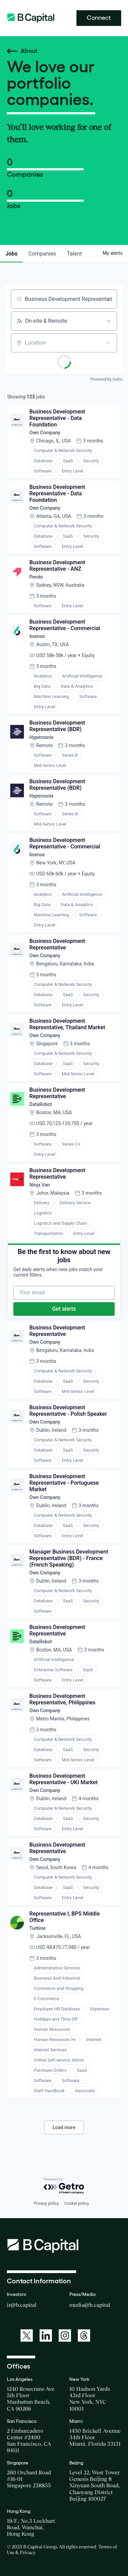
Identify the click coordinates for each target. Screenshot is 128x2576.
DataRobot (40, 1104)
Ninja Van (39, 1185)
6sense (37, 636)
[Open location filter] (108, 342)
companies (42, 253)
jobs (11, 253)
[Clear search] (108, 299)
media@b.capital (89, 2305)
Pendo (36, 577)
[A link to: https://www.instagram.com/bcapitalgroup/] (65, 2335)
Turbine (37, 1928)
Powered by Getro (106, 379)
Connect (99, 17)
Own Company (44, 432)
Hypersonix (41, 737)
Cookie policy (77, 2203)
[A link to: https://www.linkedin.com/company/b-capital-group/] (46, 2335)
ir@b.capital (22, 2305)
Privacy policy (46, 2203)
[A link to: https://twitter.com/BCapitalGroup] (26, 2335)
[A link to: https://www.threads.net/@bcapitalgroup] (84, 2335)
